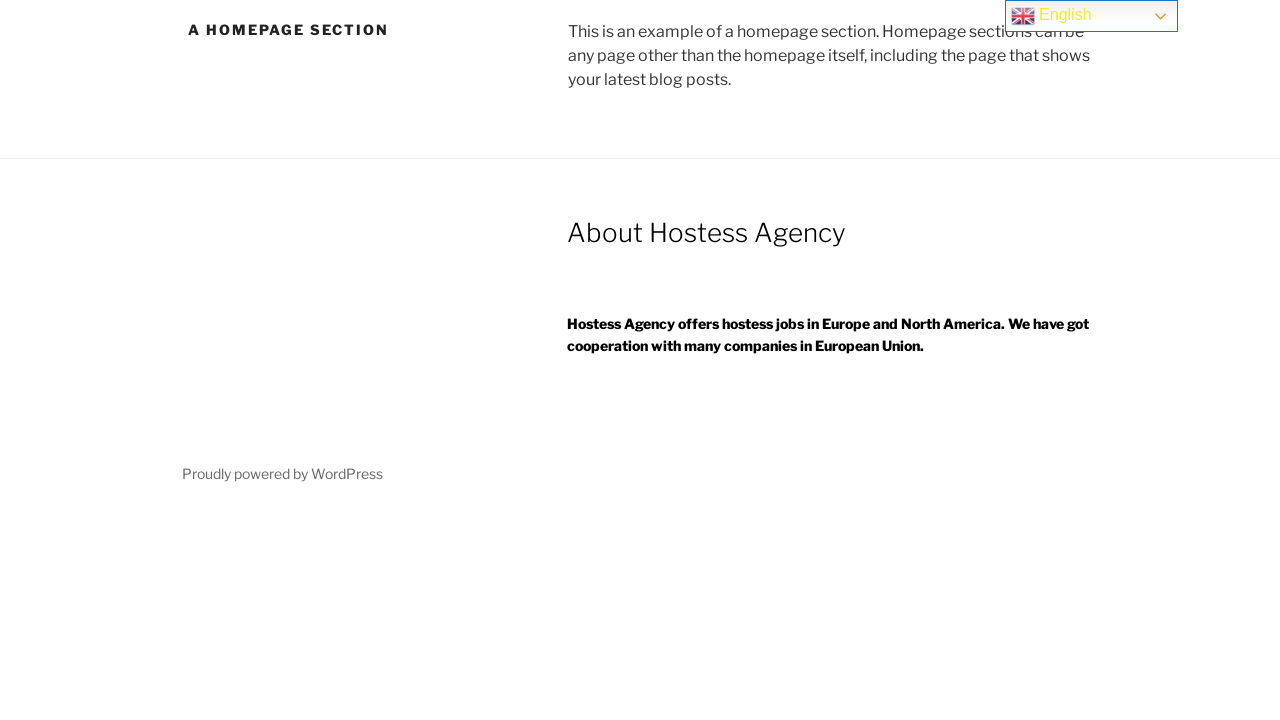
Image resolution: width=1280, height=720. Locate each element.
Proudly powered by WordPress (282, 473)
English (1051, 16)
